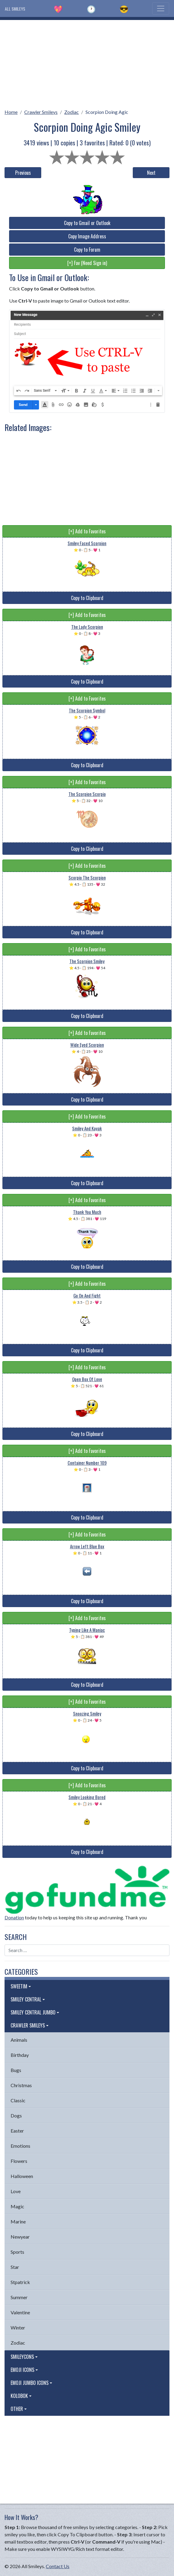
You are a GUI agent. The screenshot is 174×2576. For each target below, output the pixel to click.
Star (15, 2267)
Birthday (20, 2055)
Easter (17, 2130)
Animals (19, 2040)
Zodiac (71, 112)
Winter (18, 2327)
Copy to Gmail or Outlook (87, 223)
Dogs (16, 2115)
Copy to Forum (87, 249)
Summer (19, 2297)
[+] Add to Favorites (87, 531)
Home (11, 112)
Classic (18, 2100)
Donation (14, 1917)
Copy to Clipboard (87, 598)
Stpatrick (20, 2282)
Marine (18, 2221)
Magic (17, 2206)
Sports (17, 2252)
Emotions (20, 2146)
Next (151, 172)
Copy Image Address (87, 236)
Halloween (22, 2176)
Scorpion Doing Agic (106, 112)
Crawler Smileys (41, 112)
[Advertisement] (87, 62)
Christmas (21, 2085)
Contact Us (57, 2566)
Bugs (16, 2070)
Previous (23, 172)
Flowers (19, 2161)
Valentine (20, 2312)
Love (16, 2191)
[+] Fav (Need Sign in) (87, 263)
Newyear (20, 2236)
